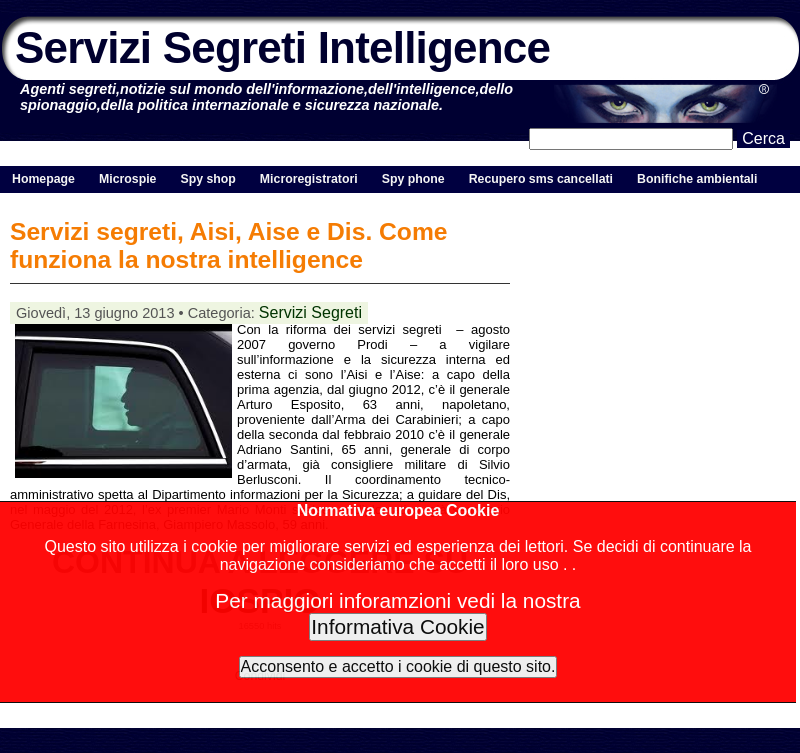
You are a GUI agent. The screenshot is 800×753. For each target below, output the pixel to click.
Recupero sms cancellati (541, 179)
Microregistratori (309, 179)
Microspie (127, 179)
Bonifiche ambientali (697, 179)
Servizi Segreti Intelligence (282, 47)
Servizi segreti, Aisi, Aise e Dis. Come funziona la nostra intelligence (229, 245)
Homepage (43, 179)
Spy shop (207, 179)
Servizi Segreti (310, 312)
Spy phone (413, 179)
